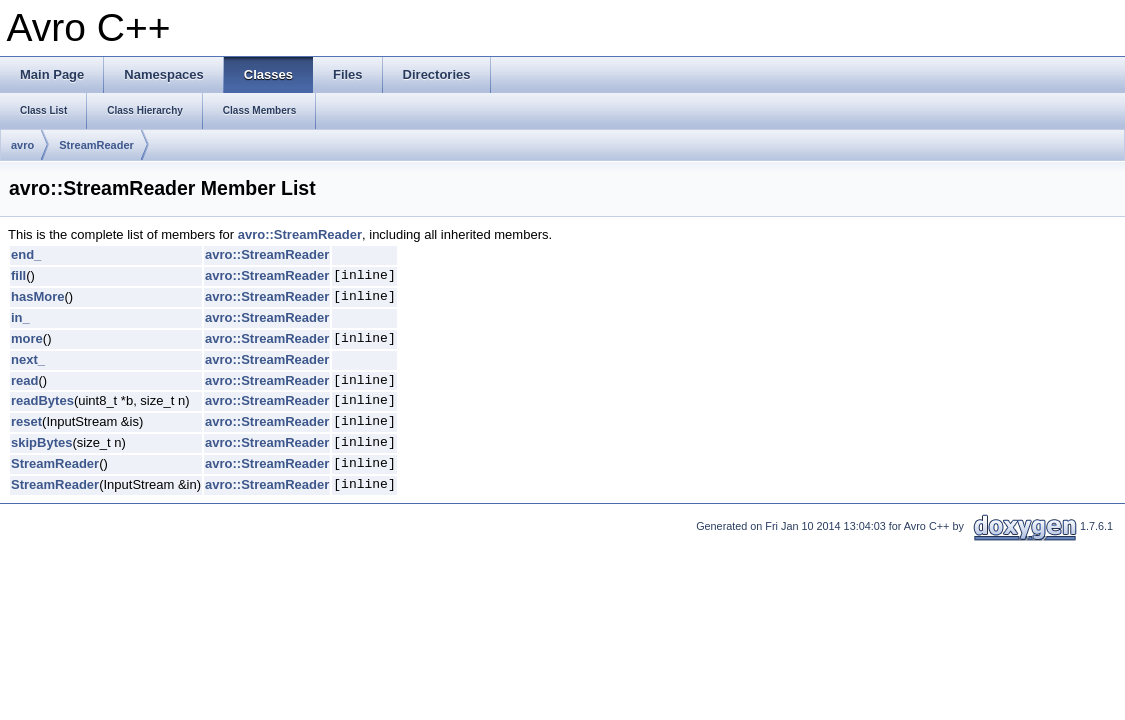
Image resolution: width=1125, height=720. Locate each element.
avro (22, 145)
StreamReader (96, 145)
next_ (28, 359)
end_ (26, 254)
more (27, 338)
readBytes (42, 400)
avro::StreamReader (300, 234)
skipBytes (41, 442)
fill (18, 275)
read (24, 380)
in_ (20, 317)
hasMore (37, 296)
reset (26, 421)
